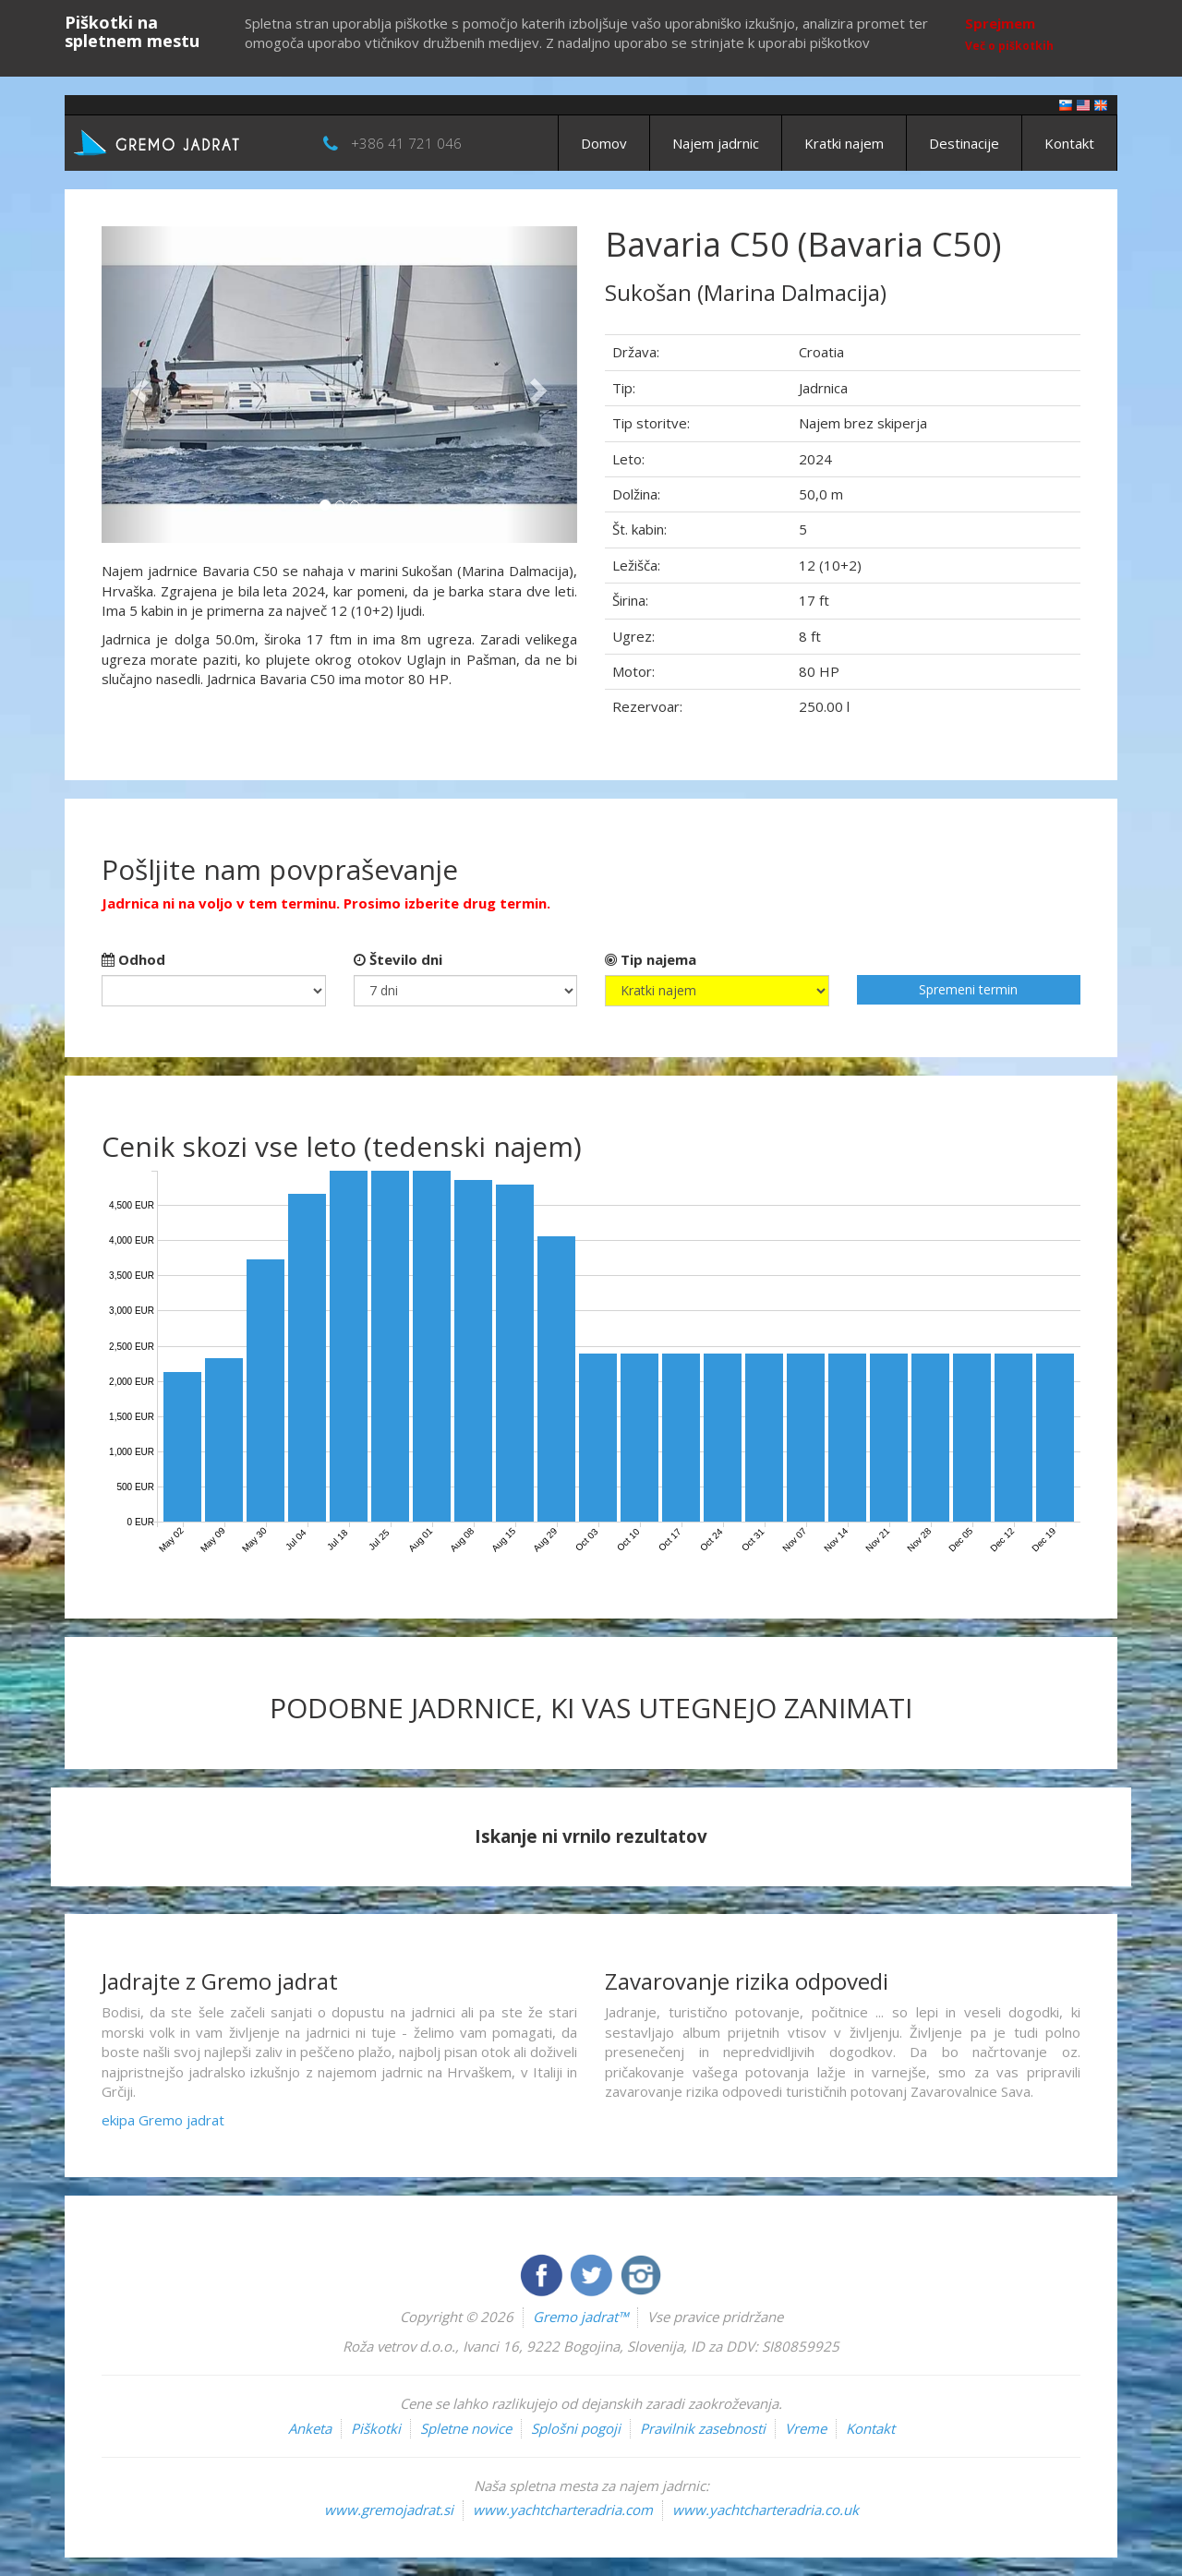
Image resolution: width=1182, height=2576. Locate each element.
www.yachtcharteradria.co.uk (765, 2509)
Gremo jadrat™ (580, 2316)
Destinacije (964, 143)
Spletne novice (466, 2428)
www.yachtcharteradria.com (563, 2509)
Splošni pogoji (576, 2428)
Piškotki (376, 2428)
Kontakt (1069, 143)
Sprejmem (1000, 23)
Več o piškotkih (1009, 46)
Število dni (398, 959)
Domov (604, 143)
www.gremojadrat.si (388, 2509)
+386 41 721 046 (406, 143)
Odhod (133, 959)
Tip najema (650, 959)
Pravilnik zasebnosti (703, 2428)
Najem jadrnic (715, 143)
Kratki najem (844, 143)
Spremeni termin (968, 989)
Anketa (310, 2428)
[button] (137, 384)
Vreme (805, 2428)
